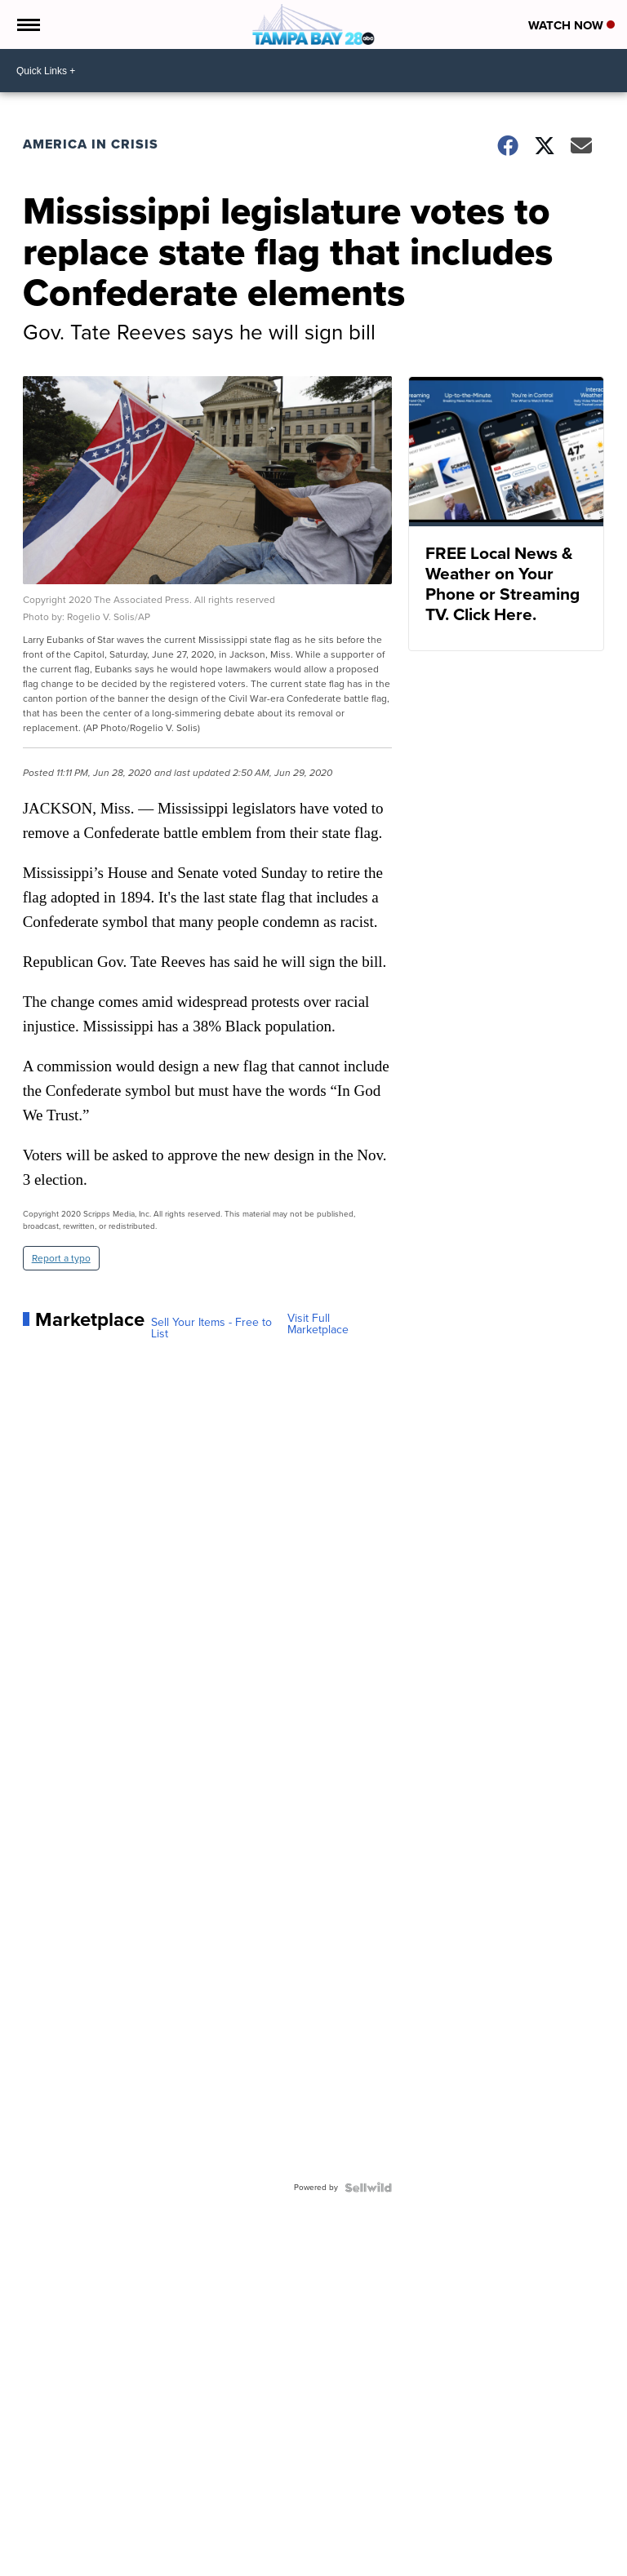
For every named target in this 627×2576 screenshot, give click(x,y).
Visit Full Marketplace (318, 1324)
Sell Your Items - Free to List (211, 1328)
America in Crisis (90, 144)
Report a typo (61, 1258)
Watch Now (571, 25)
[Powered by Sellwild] (368, 2187)
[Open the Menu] (27, 24)
